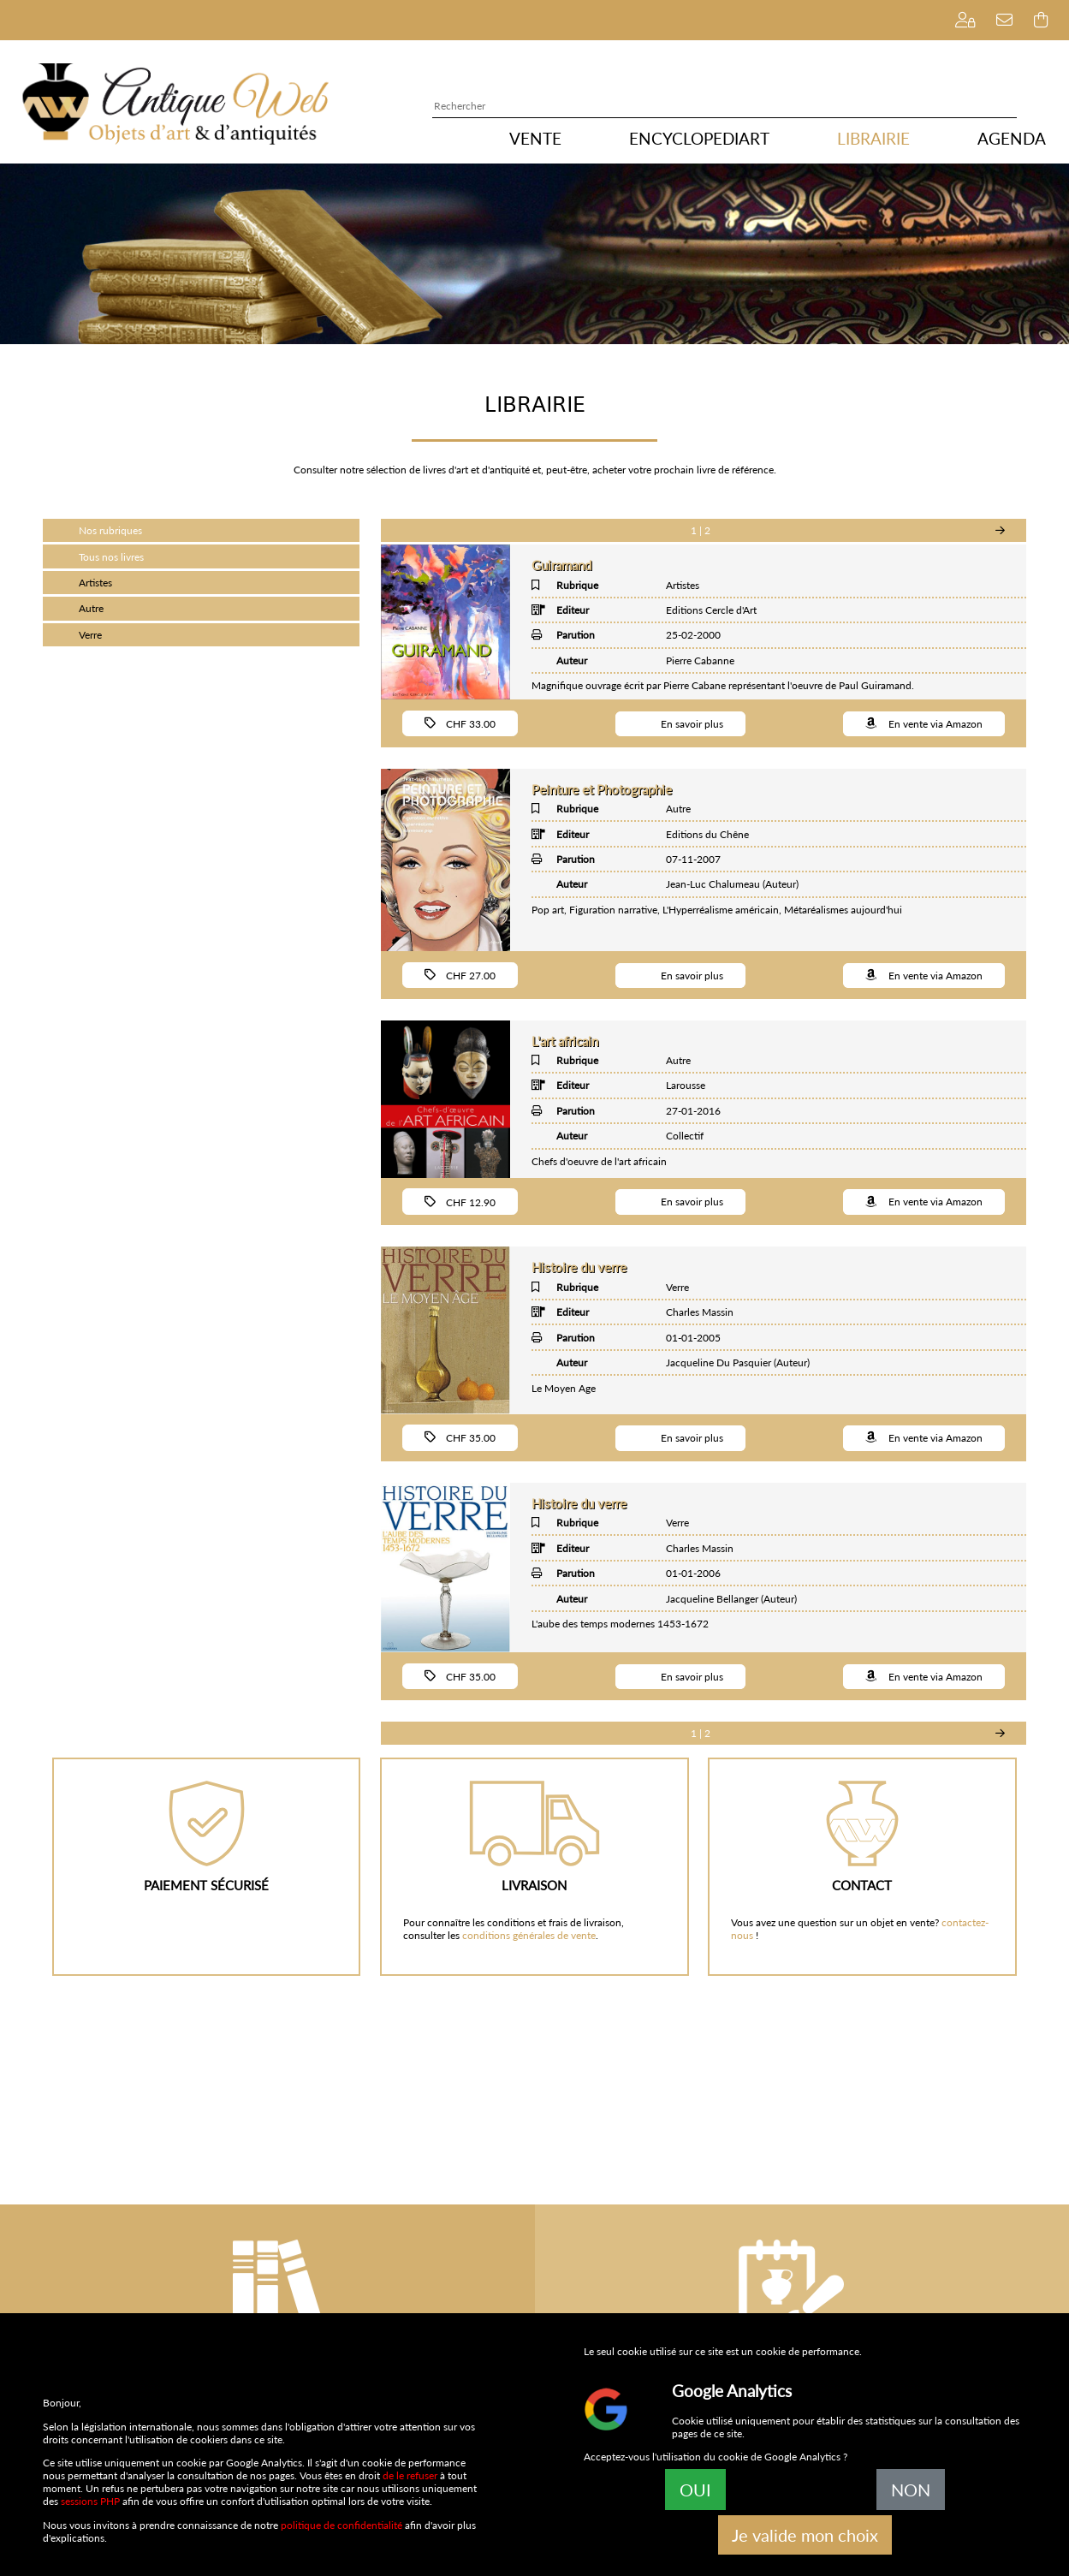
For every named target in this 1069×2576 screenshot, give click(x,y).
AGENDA (1011, 138)
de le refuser (410, 2475)
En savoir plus (680, 723)
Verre (90, 634)
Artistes (95, 582)
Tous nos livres (111, 556)
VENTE (535, 138)
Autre (91, 608)
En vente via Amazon (924, 723)
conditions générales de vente (529, 1935)
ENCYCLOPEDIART (699, 138)
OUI (695, 2489)
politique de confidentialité (341, 2525)
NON (910, 2489)
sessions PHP (90, 2501)
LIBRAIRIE (873, 138)
